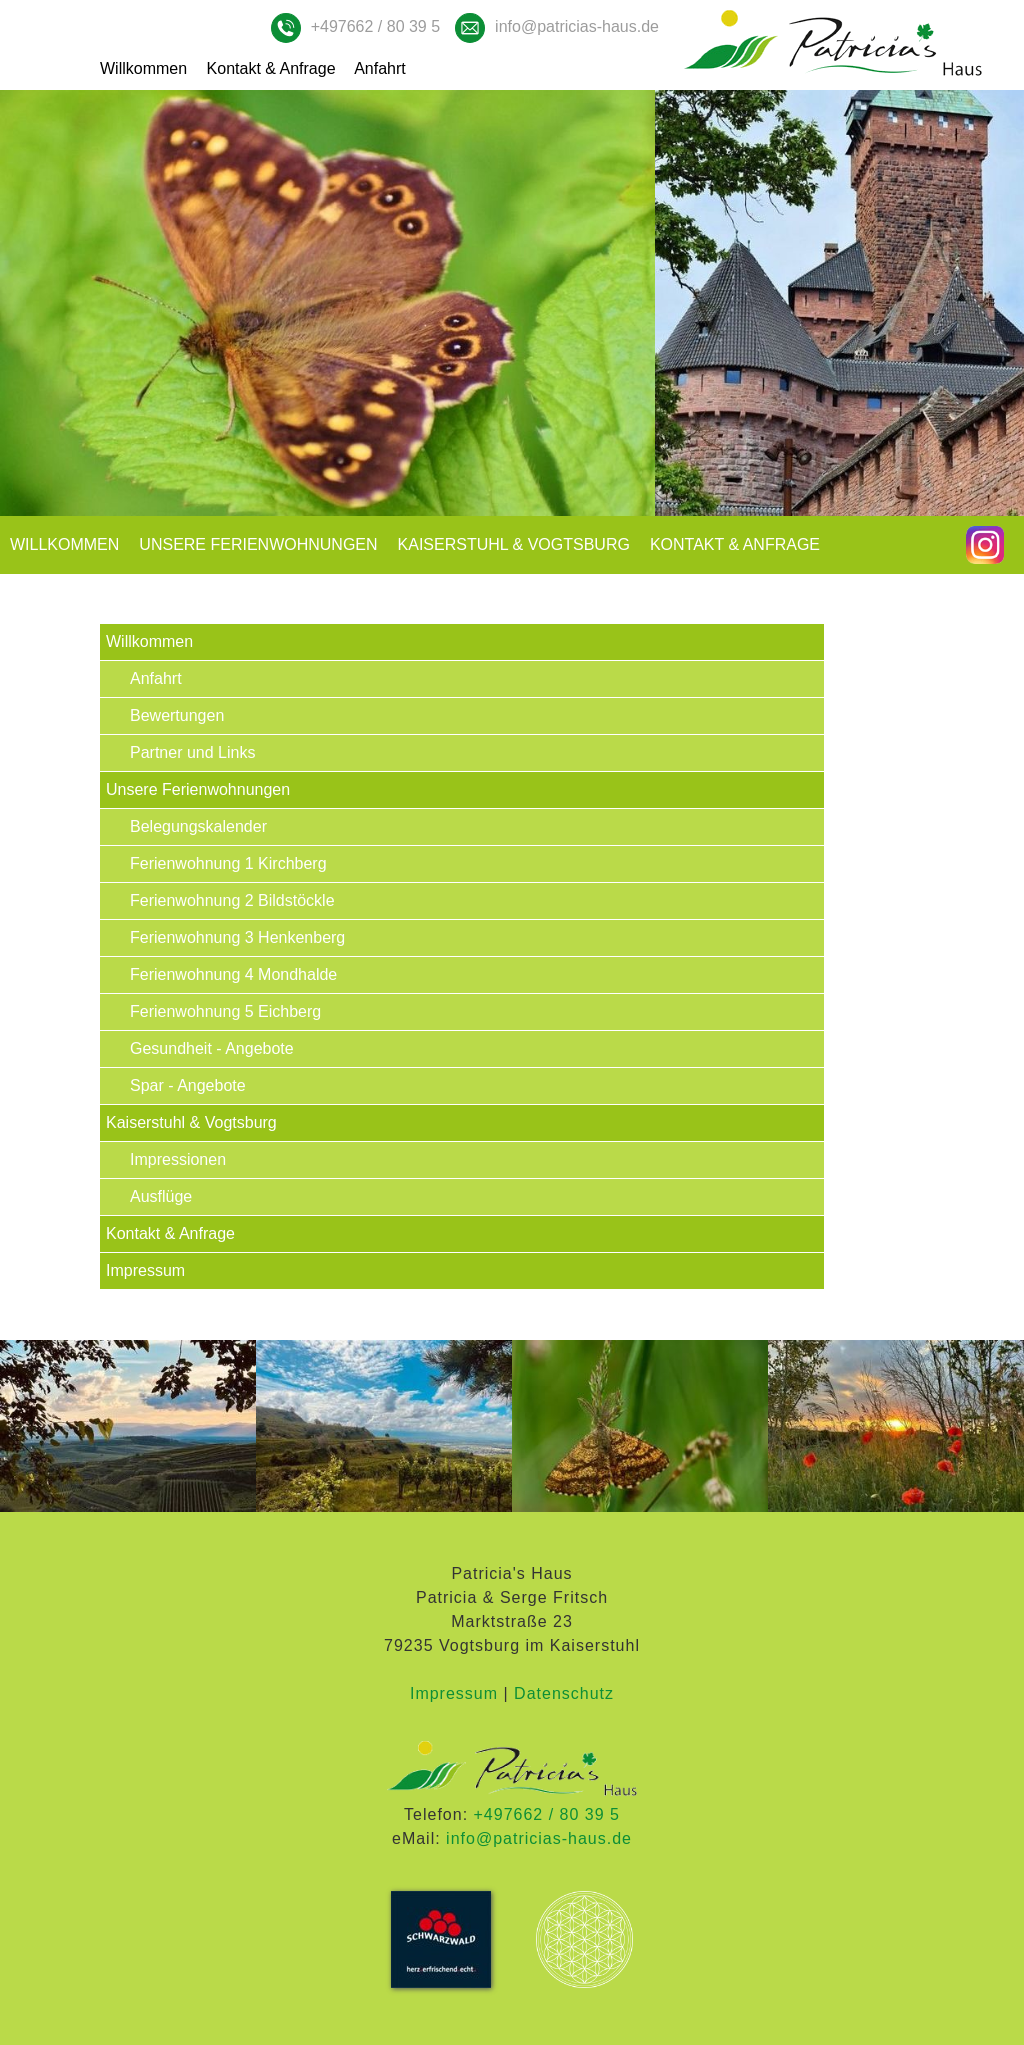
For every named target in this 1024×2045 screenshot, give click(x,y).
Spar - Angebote (188, 1085)
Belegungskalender (198, 826)
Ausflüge (161, 1196)
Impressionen (178, 1159)
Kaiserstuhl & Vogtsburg (514, 544)
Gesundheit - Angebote (212, 1048)
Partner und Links (192, 752)
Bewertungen (177, 715)
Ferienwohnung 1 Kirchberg (228, 863)
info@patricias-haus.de (577, 26)
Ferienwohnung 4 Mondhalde (233, 974)
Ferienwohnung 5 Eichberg (225, 1011)
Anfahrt (380, 68)
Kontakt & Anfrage (271, 68)
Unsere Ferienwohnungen (258, 544)
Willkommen (143, 68)
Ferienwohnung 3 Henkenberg (237, 937)
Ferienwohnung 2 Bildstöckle (232, 900)
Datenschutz (564, 1693)
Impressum (145, 1270)
